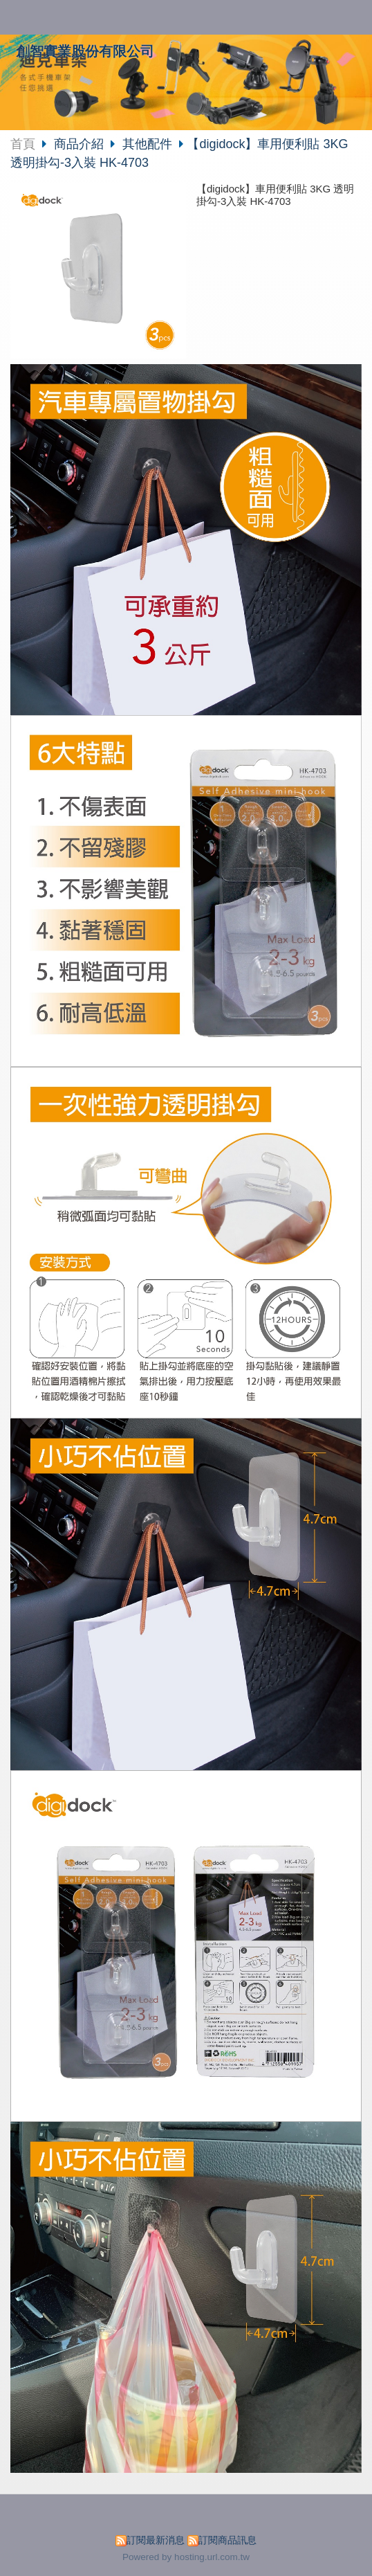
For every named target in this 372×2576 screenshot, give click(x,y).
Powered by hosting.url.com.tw (186, 2557)
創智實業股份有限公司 (85, 51)
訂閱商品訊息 (227, 2540)
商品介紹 (80, 144)
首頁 (22, 144)
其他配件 (147, 144)
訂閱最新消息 (156, 2540)
